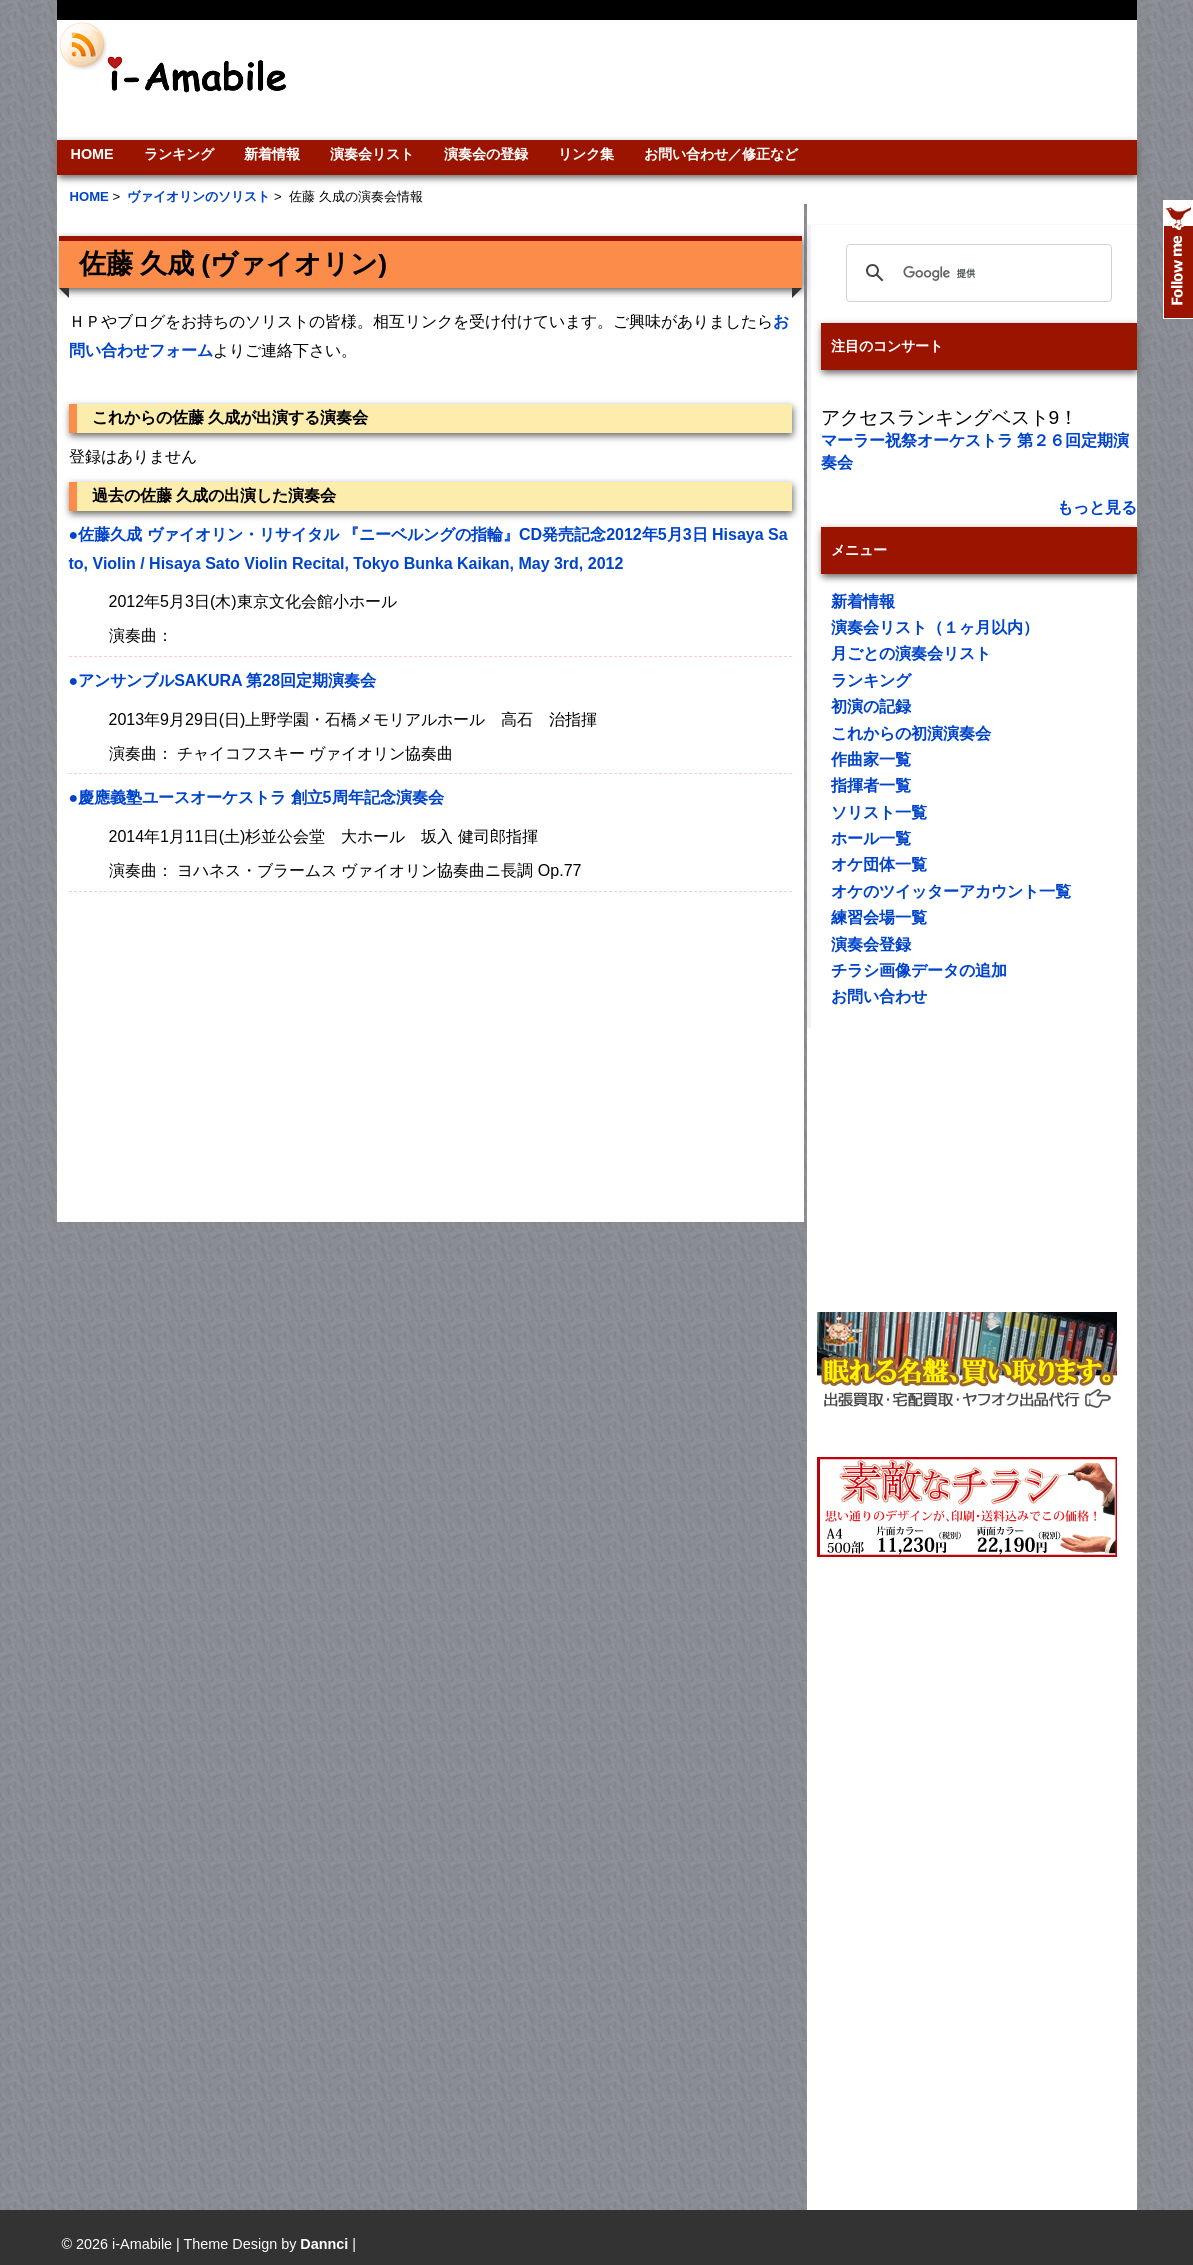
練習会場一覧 (879, 917)
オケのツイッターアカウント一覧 (951, 891)
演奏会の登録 (486, 154)
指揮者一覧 (871, 785)
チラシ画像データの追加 (919, 970)
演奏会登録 (871, 944)
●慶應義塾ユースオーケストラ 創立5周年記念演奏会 (256, 797)
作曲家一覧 (871, 759)
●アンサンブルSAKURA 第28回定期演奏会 (223, 680)
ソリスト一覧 (879, 812)
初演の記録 (871, 706)
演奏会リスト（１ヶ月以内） (935, 627)
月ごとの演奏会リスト (911, 653)
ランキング (179, 154)
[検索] (976, 273)
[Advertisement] (733, 80)
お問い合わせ (879, 996)
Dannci (324, 2244)
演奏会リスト (372, 154)
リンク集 (586, 154)
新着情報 (272, 154)
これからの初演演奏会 (911, 733)
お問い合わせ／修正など (721, 154)
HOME (92, 154)
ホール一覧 (871, 838)
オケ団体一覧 (879, 864)
